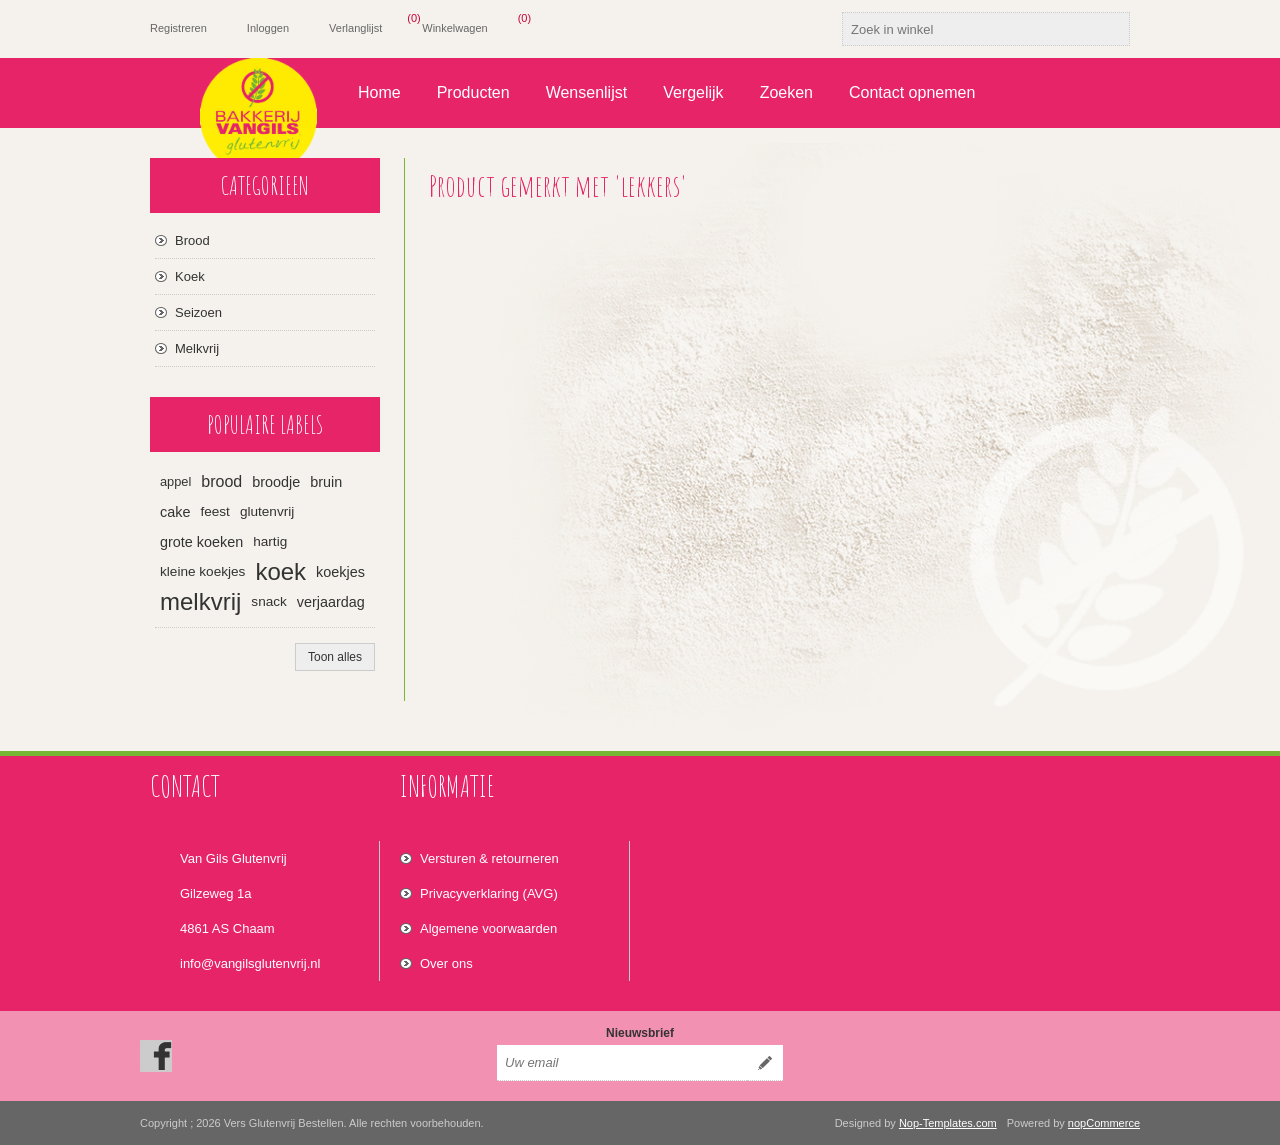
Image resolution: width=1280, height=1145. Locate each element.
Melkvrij (197, 348)
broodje (276, 482)
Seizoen (198, 312)
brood (221, 481)
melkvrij (200, 601)
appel (175, 481)
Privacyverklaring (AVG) (489, 893)
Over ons (446, 963)
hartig (270, 541)
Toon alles (335, 657)
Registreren (178, 28)
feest (214, 511)
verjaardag (331, 602)
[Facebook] (156, 1056)
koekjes (340, 572)
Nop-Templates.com (948, 1123)
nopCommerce (1104, 1123)
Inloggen (268, 28)
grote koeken (201, 542)
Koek (190, 276)
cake (175, 512)
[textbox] (968, 29)
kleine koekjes (202, 571)
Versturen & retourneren (489, 858)
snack (269, 601)
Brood (192, 240)
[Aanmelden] (622, 1063)
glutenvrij (267, 511)
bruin (326, 482)
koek (280, 571)
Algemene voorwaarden (488, 928)
